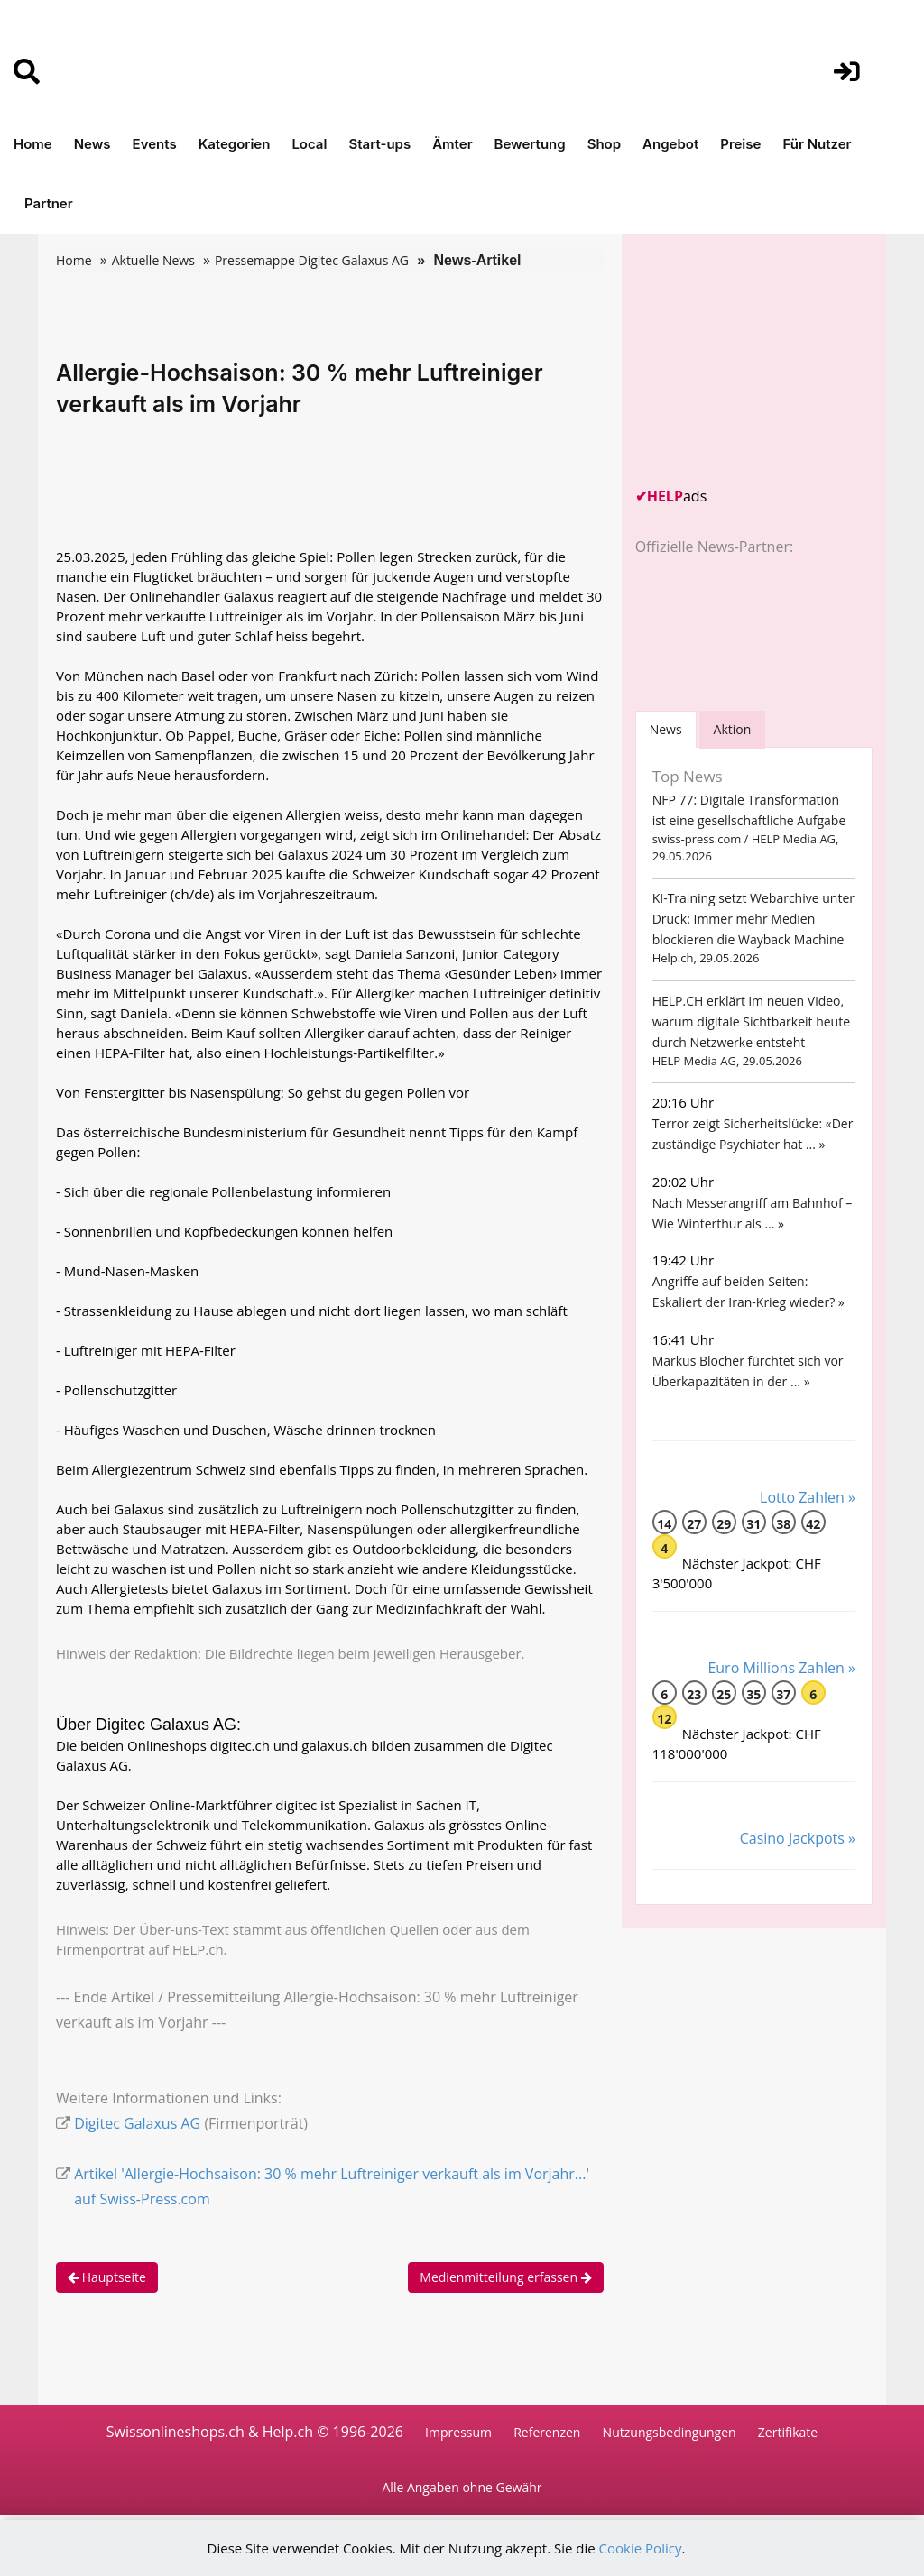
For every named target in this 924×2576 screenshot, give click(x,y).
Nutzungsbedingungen (669, 2432)
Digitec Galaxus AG (137, 2123)
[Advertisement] (770, 360)
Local (309, 143)
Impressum (458, 2432)
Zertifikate (788, 2432)
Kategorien (235, 143)
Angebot (670, 143)
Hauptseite (107, 2277)
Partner (48, 203)
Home (33, 143)
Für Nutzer (816, 143)
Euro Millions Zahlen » (781, 1668)
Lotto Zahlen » (807, 1497)
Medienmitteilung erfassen (505, 2277)
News (92, 143)
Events (155, 143)
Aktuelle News (153, 260)
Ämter (452, 143)
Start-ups (379, 143)
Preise (740, 143)
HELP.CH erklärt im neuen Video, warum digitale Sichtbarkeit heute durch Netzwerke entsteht (751, 1021)
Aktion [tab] (733, 729)
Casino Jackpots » (797, 1838)
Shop (604, 143)
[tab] (666, 729)
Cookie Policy (640, 2548)
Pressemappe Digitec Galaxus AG (312, 260)
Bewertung (530, 143)
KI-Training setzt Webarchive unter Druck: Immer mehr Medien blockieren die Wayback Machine (753, 918)
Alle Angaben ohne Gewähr (462, 2487)
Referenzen (546, 2432)
